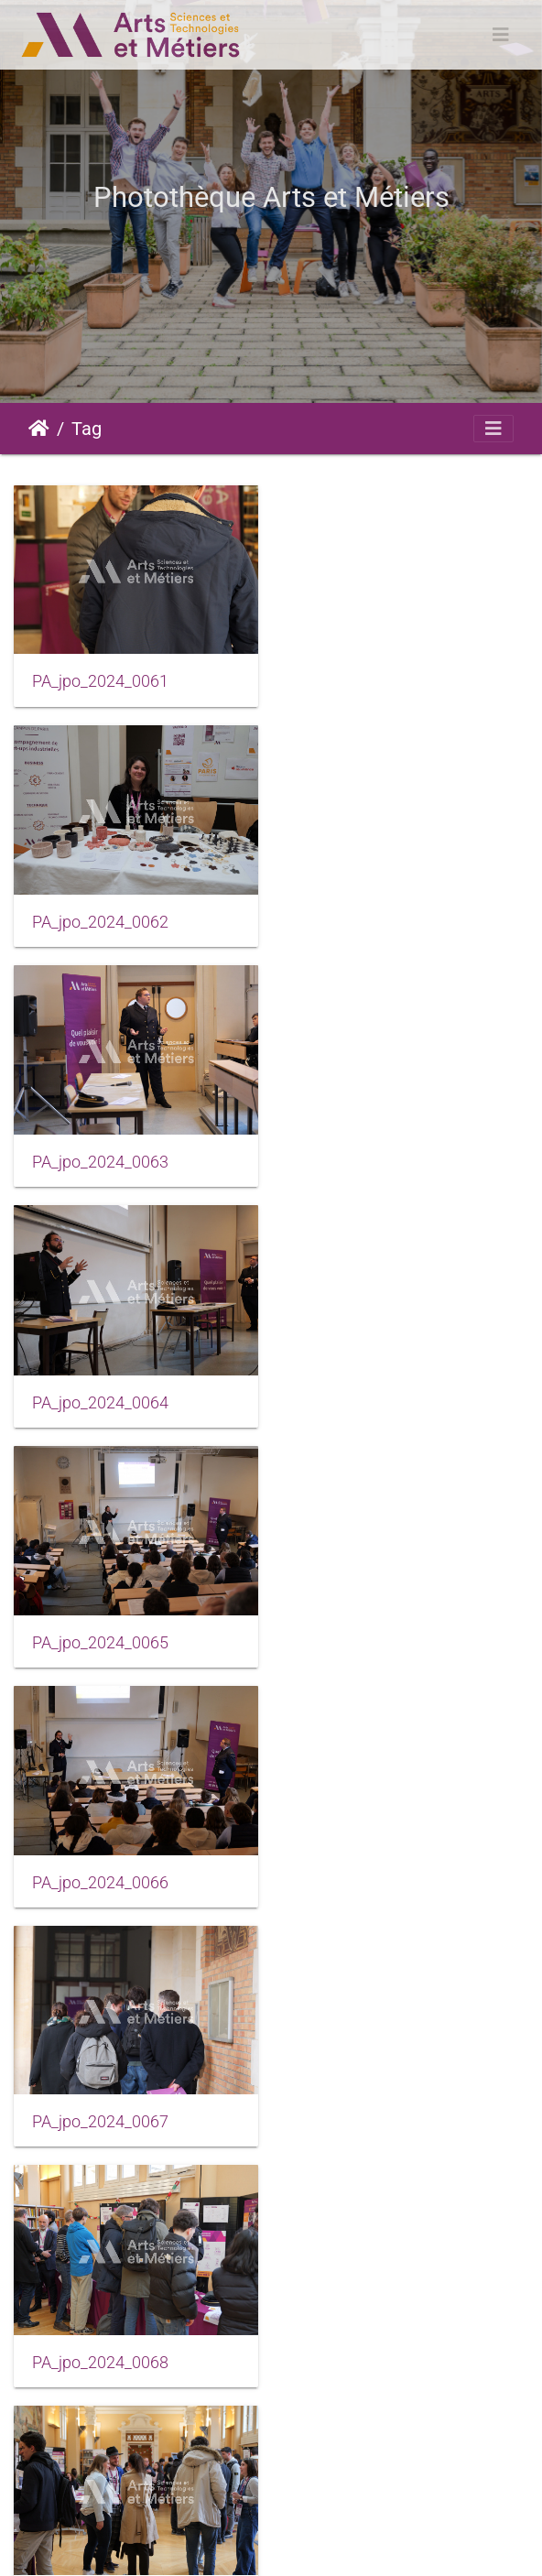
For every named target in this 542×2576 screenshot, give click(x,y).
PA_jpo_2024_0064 (371, 921)
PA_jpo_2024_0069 (100, 1640)
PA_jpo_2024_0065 (100, 1161)
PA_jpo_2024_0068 (371, 1400)
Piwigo (158, 2522)
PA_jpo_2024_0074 (371, 2118)
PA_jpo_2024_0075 (100, 2359)
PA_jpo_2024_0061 (100, 681)
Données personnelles (314, 2544)
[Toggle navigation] (501, 35)
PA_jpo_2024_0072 (371, 1879)
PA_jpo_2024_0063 (100, 921)
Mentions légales (290, 2522)
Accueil (38, 428)
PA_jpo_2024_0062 (371, 682)
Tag (86, 429)
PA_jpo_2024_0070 (371, 1640)
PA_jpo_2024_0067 (100, 1399)
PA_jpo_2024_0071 (100, 1880)
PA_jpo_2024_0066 (371, 1160)
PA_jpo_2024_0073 (100, 2119)
